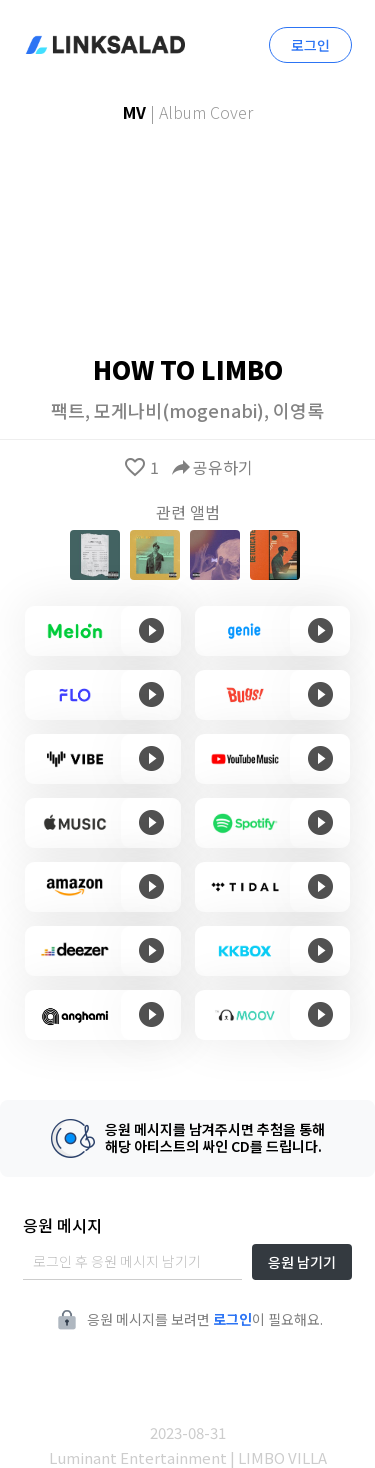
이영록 (298, 410)
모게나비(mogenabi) (179, 410)
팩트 (68, 410)
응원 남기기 (302, 1262)
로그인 (310, 45)
